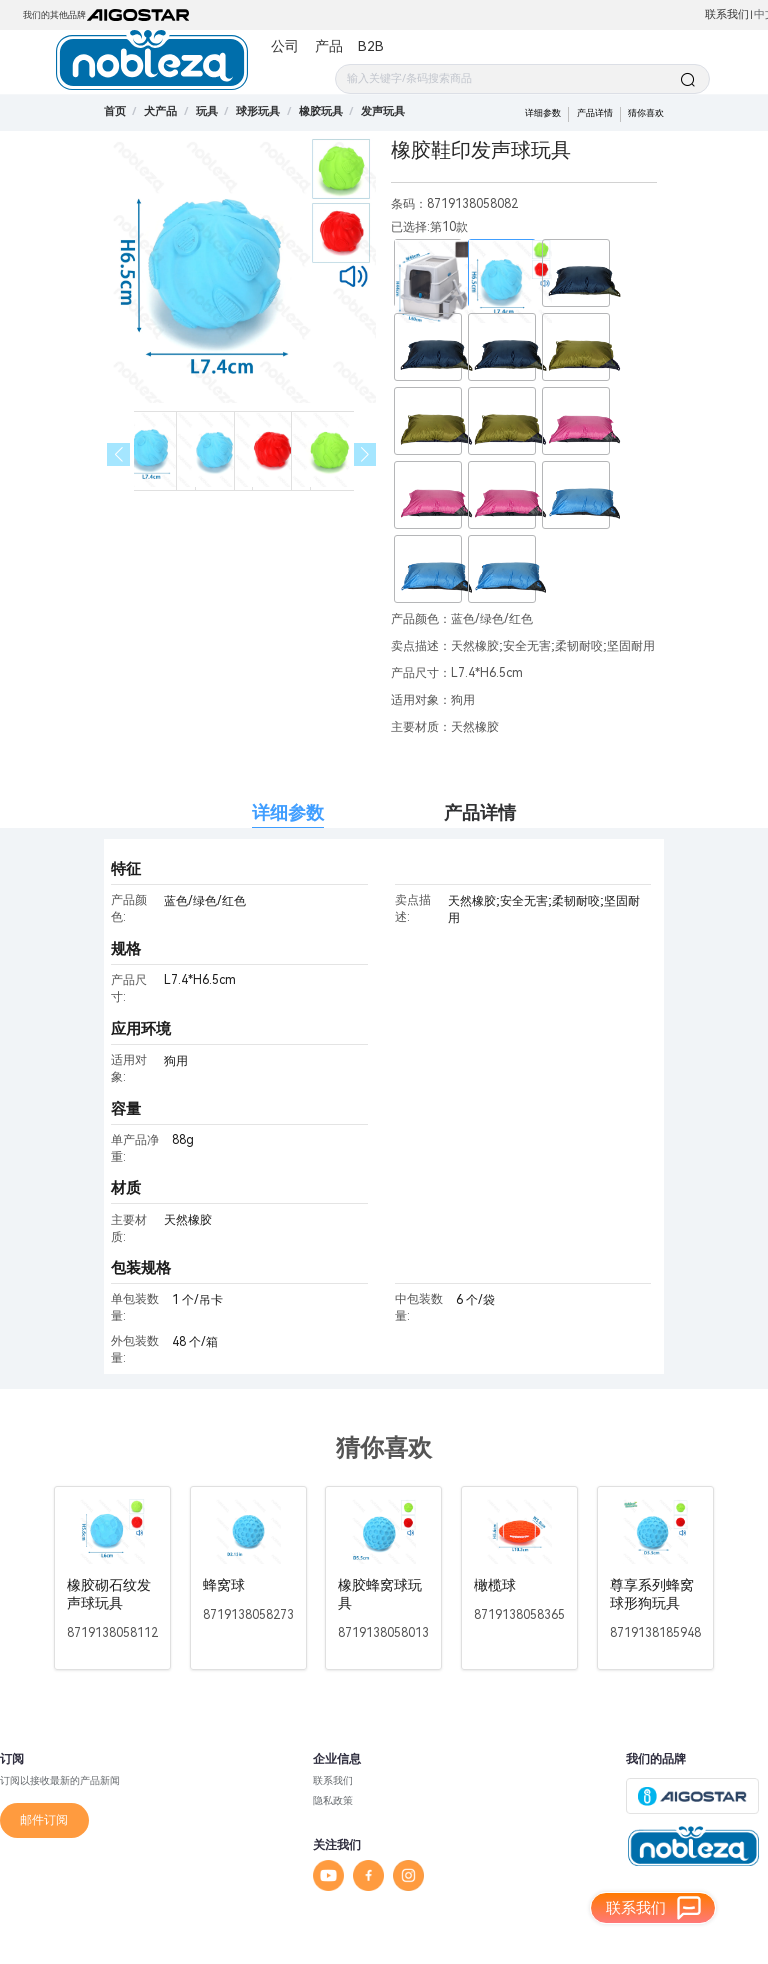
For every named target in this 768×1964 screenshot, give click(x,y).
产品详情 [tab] (480, 812)
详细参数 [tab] (288, 812)
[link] (160, 111)
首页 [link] (115, 111)
